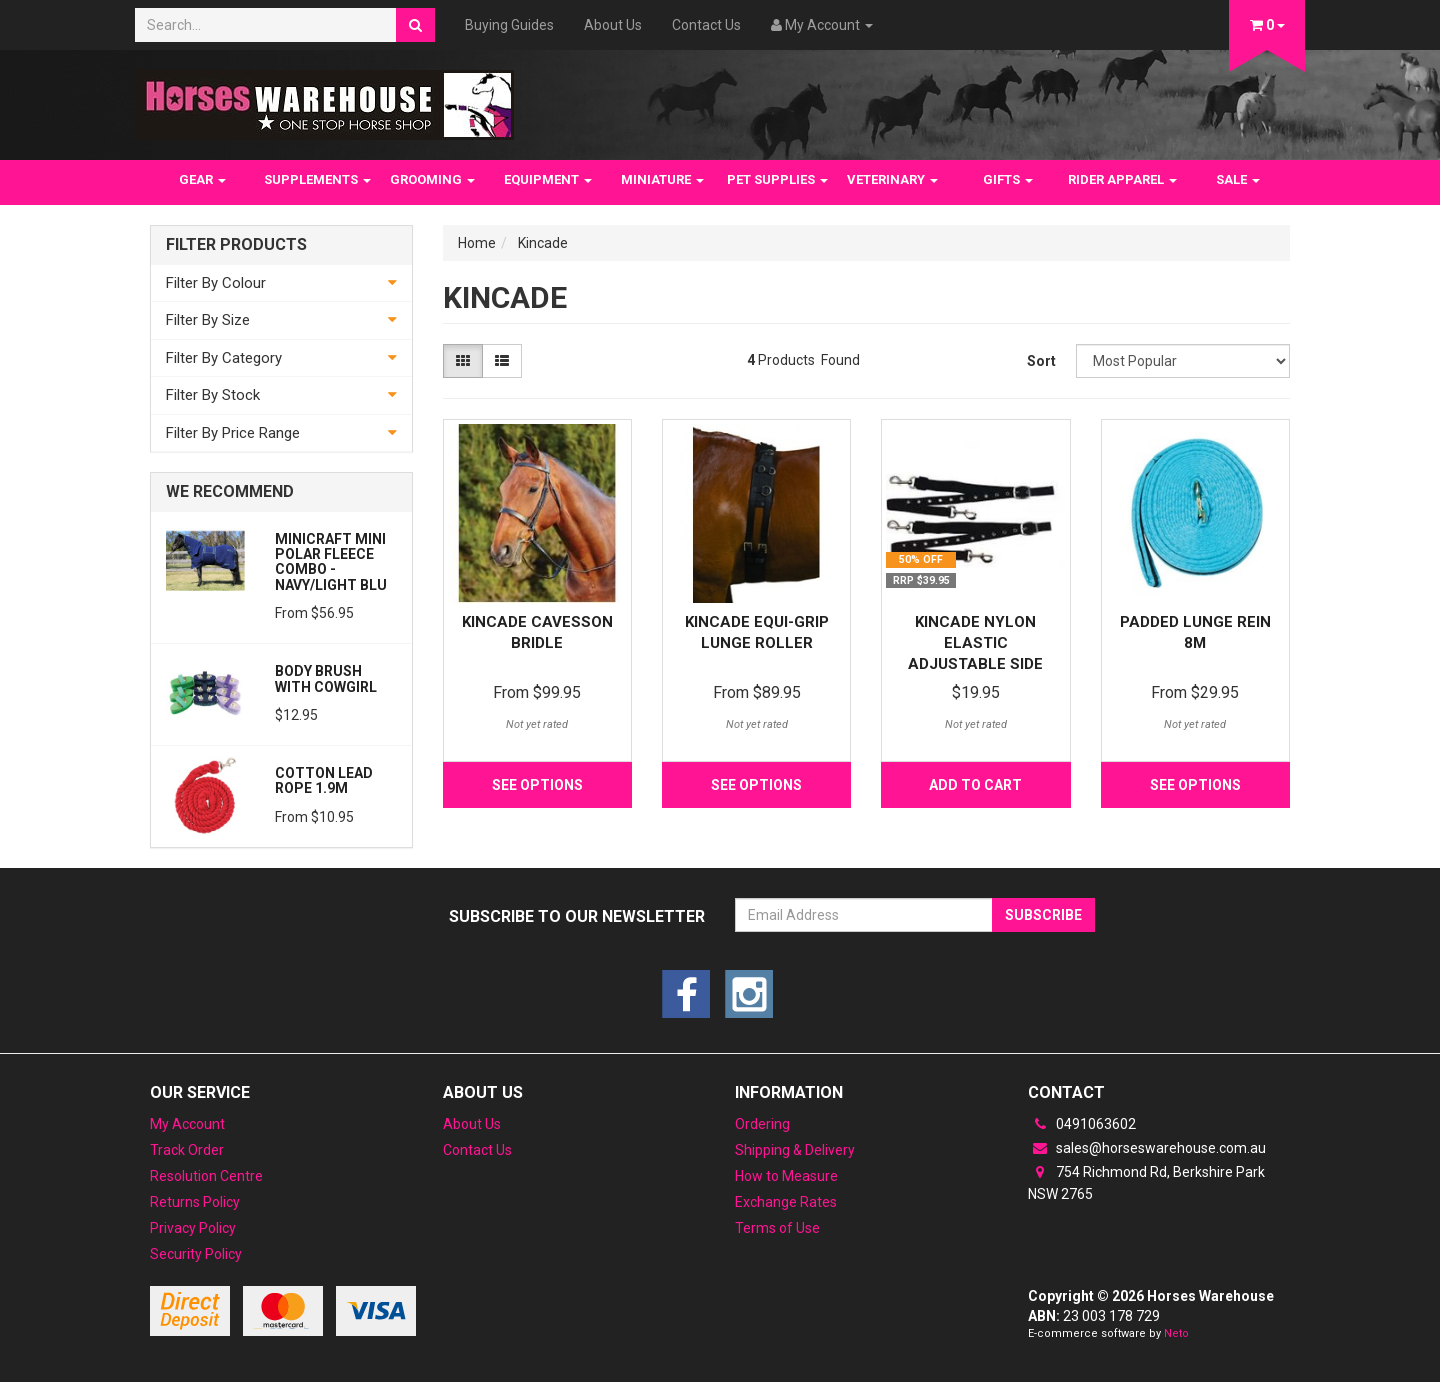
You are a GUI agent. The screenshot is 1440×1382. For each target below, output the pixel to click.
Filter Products (236, 245)
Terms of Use (777, 1228)
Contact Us (706, 25)
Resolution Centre (206, 1176)
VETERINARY (892, 179)
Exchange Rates (786, 1202)
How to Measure (786, 1176)
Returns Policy (195, 1202)
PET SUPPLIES (777, 179)
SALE (1238, 179)
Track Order (187, 1150)
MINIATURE (662, 179)
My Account (187, 1124)
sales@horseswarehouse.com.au (1147, 1148)
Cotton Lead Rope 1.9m (324, 780)
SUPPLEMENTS (317, 179)
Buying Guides (509, 25)
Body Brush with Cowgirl (326, 678)
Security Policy (196, 1254)
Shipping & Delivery (795, 1150)
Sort (1041, 361)
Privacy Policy (193, 1228)
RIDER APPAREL (1122, 179)
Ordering (762, 1124)
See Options (537, 785)
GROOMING (432, 179)
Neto (1176, 1333)
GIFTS (1008, 179)
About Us (613, 25)
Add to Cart (975, 785)
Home (477, 243)
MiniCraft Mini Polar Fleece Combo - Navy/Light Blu (331, 562)
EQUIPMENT (548, 179)
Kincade (543, 243)
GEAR (202, 179)
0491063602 (1082, 1124)
